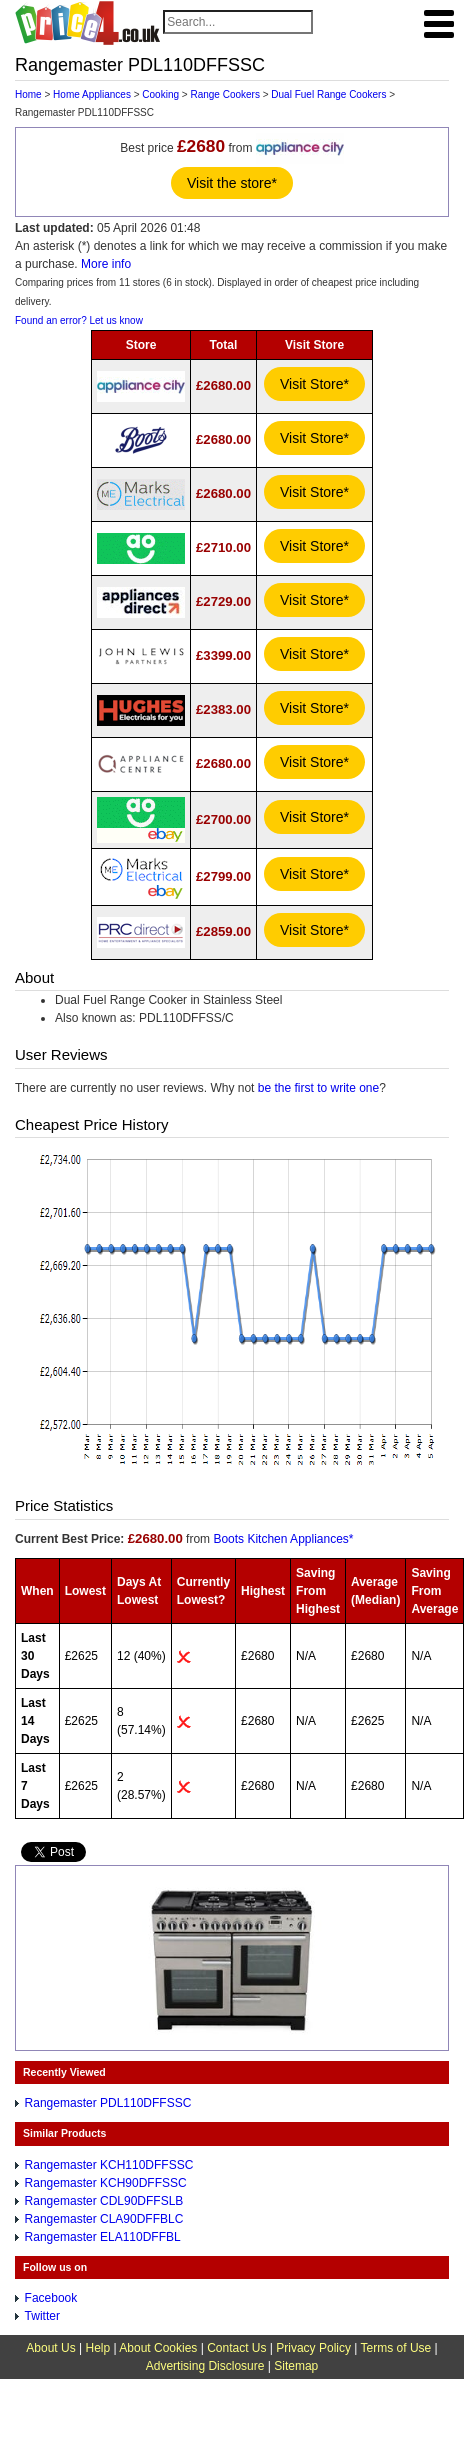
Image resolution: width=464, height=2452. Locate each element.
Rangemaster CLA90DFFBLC (104, 2219)
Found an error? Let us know (79, 320)
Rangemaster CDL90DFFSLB (104, 2201)
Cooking (160, 94)
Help (97, 2348)
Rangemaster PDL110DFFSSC (108, 2103)
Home (28, 94)
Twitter (42, 2316)
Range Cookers (224, 94)
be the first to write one (318, 1088)
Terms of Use (396, 2348)
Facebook (51, 2298)
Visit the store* (232, 183)
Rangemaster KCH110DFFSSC (109, 2165)
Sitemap (296, 2366)
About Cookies (158, 2348)
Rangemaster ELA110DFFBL (103, 2237)
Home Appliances (92, 94)
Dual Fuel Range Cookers (328, 94)
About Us (50, 2348)
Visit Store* (314, 384)
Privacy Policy (313, 2348)
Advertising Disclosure (205, 2366)
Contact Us (236, 2348)
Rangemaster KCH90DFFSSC (106, 2183)
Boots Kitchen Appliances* (283, 1539)
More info (106, 264)
